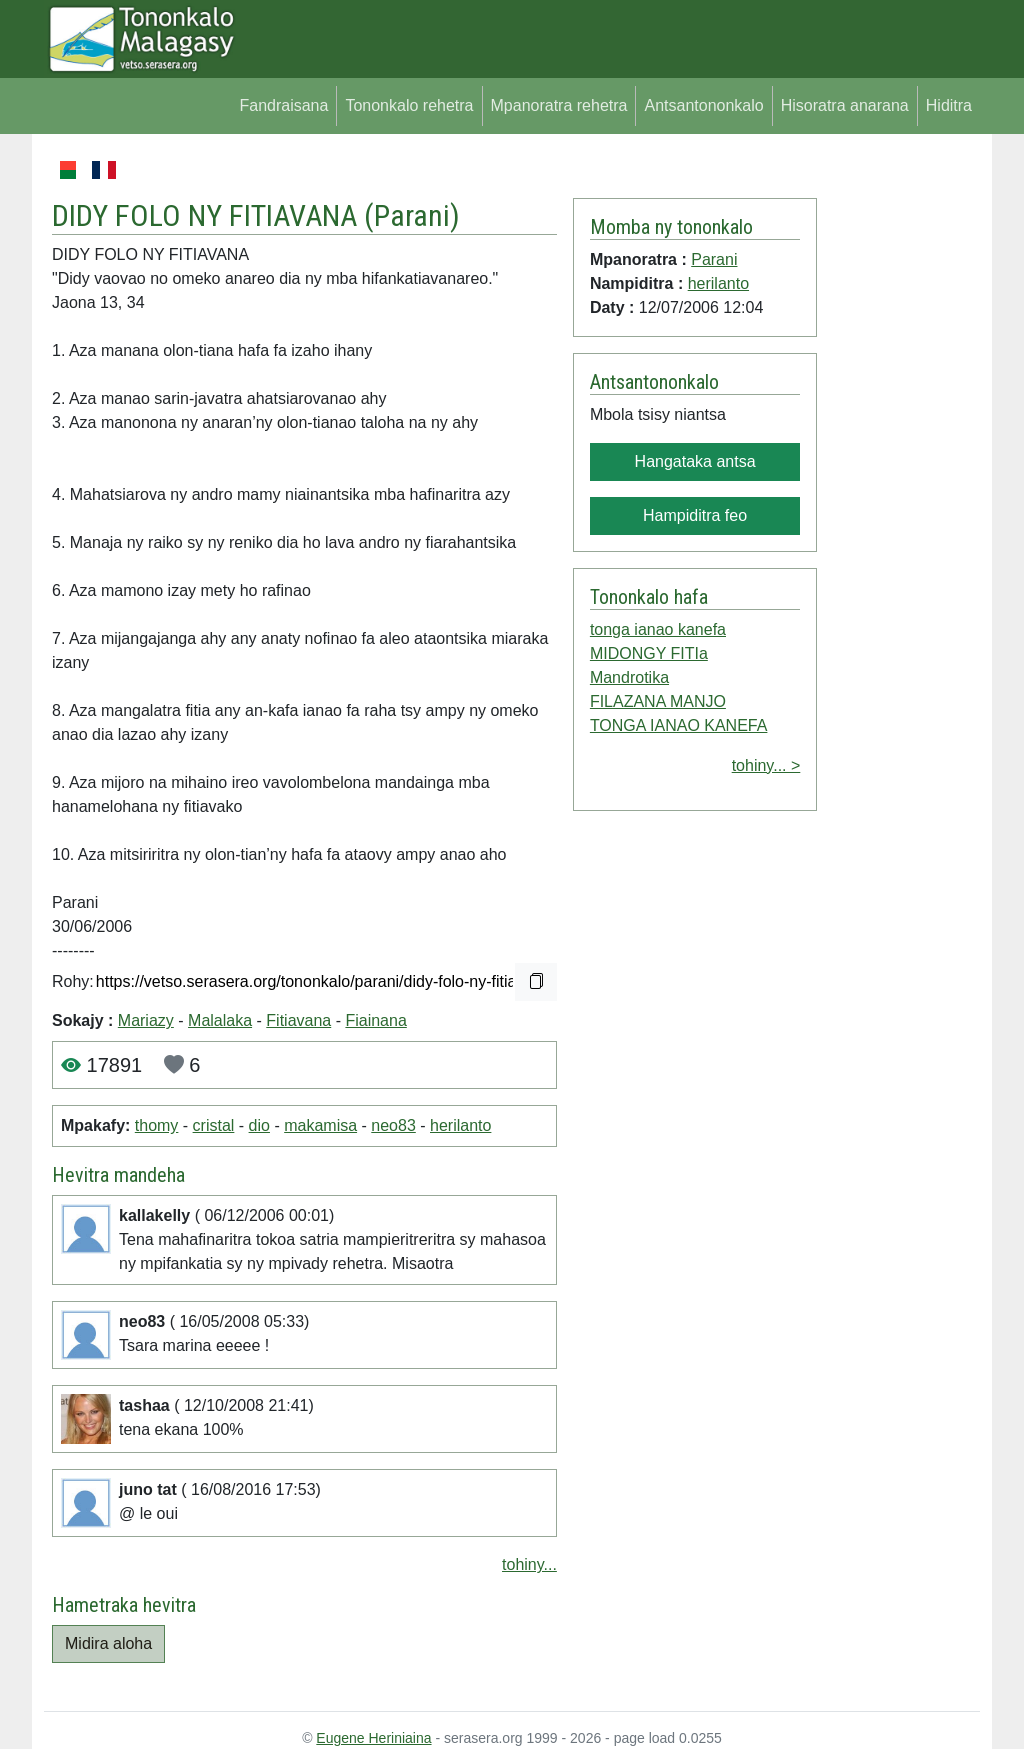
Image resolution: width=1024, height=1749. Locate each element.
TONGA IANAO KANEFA (679, 725)
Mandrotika (629, 677)
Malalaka (220, 1020)
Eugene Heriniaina (373, 1738)
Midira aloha (108, 1643)
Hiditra (949, 105)
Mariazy (146, 1020)
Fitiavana (298, 1020)
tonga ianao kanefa (658, 629)
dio (259, 1125)
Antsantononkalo (703, 105)
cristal (214, 1125)
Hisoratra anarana (845, 105)
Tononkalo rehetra (409, 105)
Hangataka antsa (695, 461)
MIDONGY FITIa (649, 653)
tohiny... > (766, 765)
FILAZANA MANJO (658, 701)
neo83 (393, 1125)
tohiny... (529, 1564)
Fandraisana (283, 105)
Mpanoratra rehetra (559, 105)
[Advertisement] (898, 458)
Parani (412, 215)
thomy (157, 1125)
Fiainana (375, 1020)
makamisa (320, 1125)
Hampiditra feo (695, 515)
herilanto (460, 1125)
